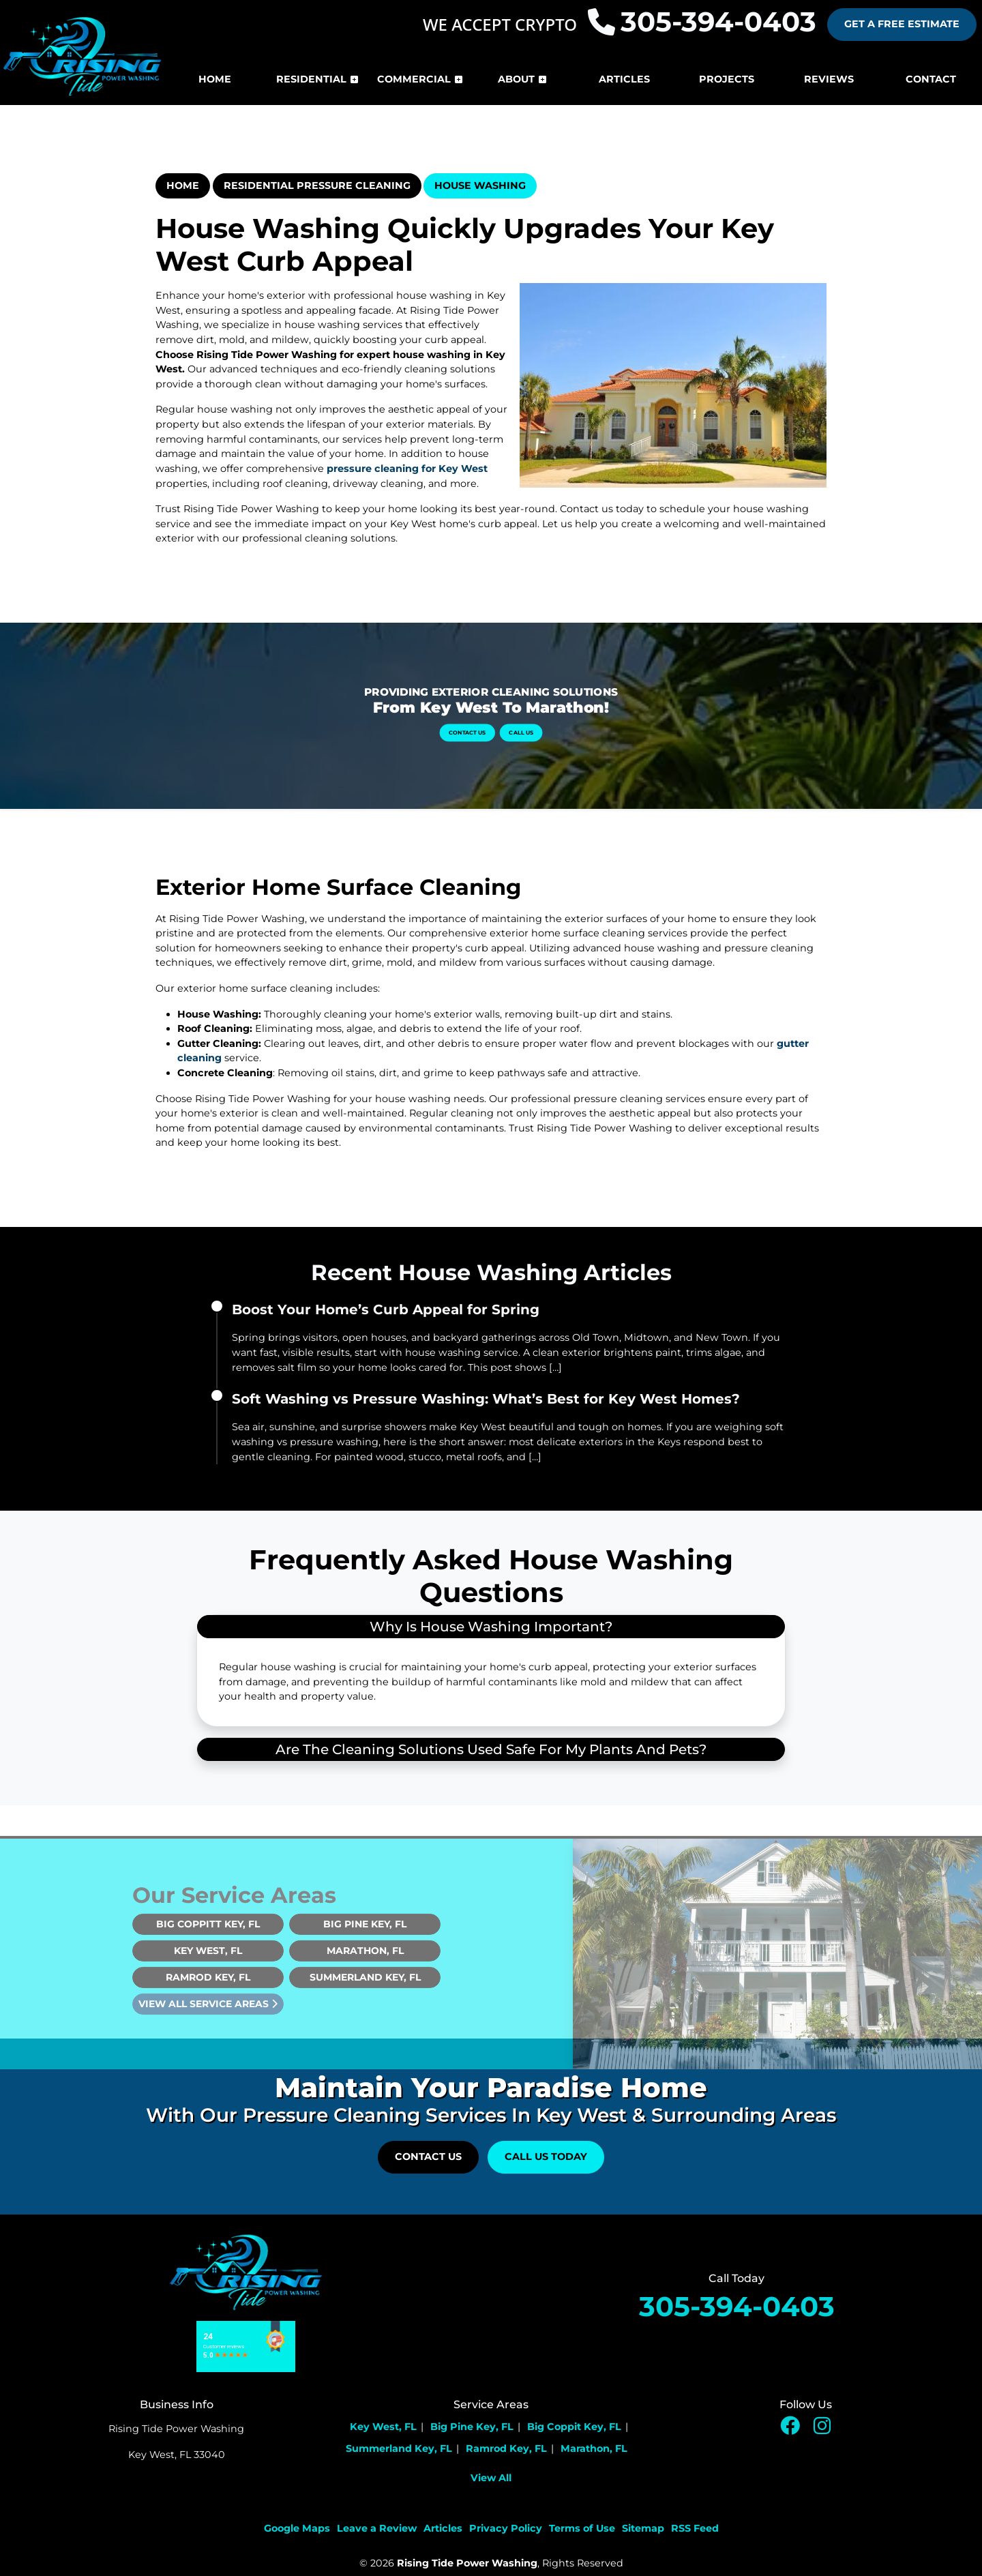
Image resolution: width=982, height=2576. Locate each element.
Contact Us (483, 721)
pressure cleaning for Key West (407, 468)
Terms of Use (582, 2528)
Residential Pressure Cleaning (317, 185)
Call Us (500, 721)
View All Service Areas (208, 2030)
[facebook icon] (791, 2429)
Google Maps (297, 2528)
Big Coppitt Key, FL (208, 1950)
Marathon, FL (365, 1977)
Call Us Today (546, 2156)
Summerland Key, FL (365, 2004)
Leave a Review (377, 2528)
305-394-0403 (702, 21)
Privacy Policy (505, 2528)
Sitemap (643, 2528)
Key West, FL (208, 1977)
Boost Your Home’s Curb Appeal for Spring (385, 1309)
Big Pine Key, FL (364, 1950)
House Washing (480, 185)
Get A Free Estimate (901, 24)
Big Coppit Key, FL (574, 2426)
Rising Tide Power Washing (467, 2563)
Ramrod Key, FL (208, 2004)
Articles (442, 2528)
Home (182, 185)
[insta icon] (822, 2429)
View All (491, 2478)
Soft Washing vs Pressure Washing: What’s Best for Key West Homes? (486, 1399)
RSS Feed (695, 2528)
